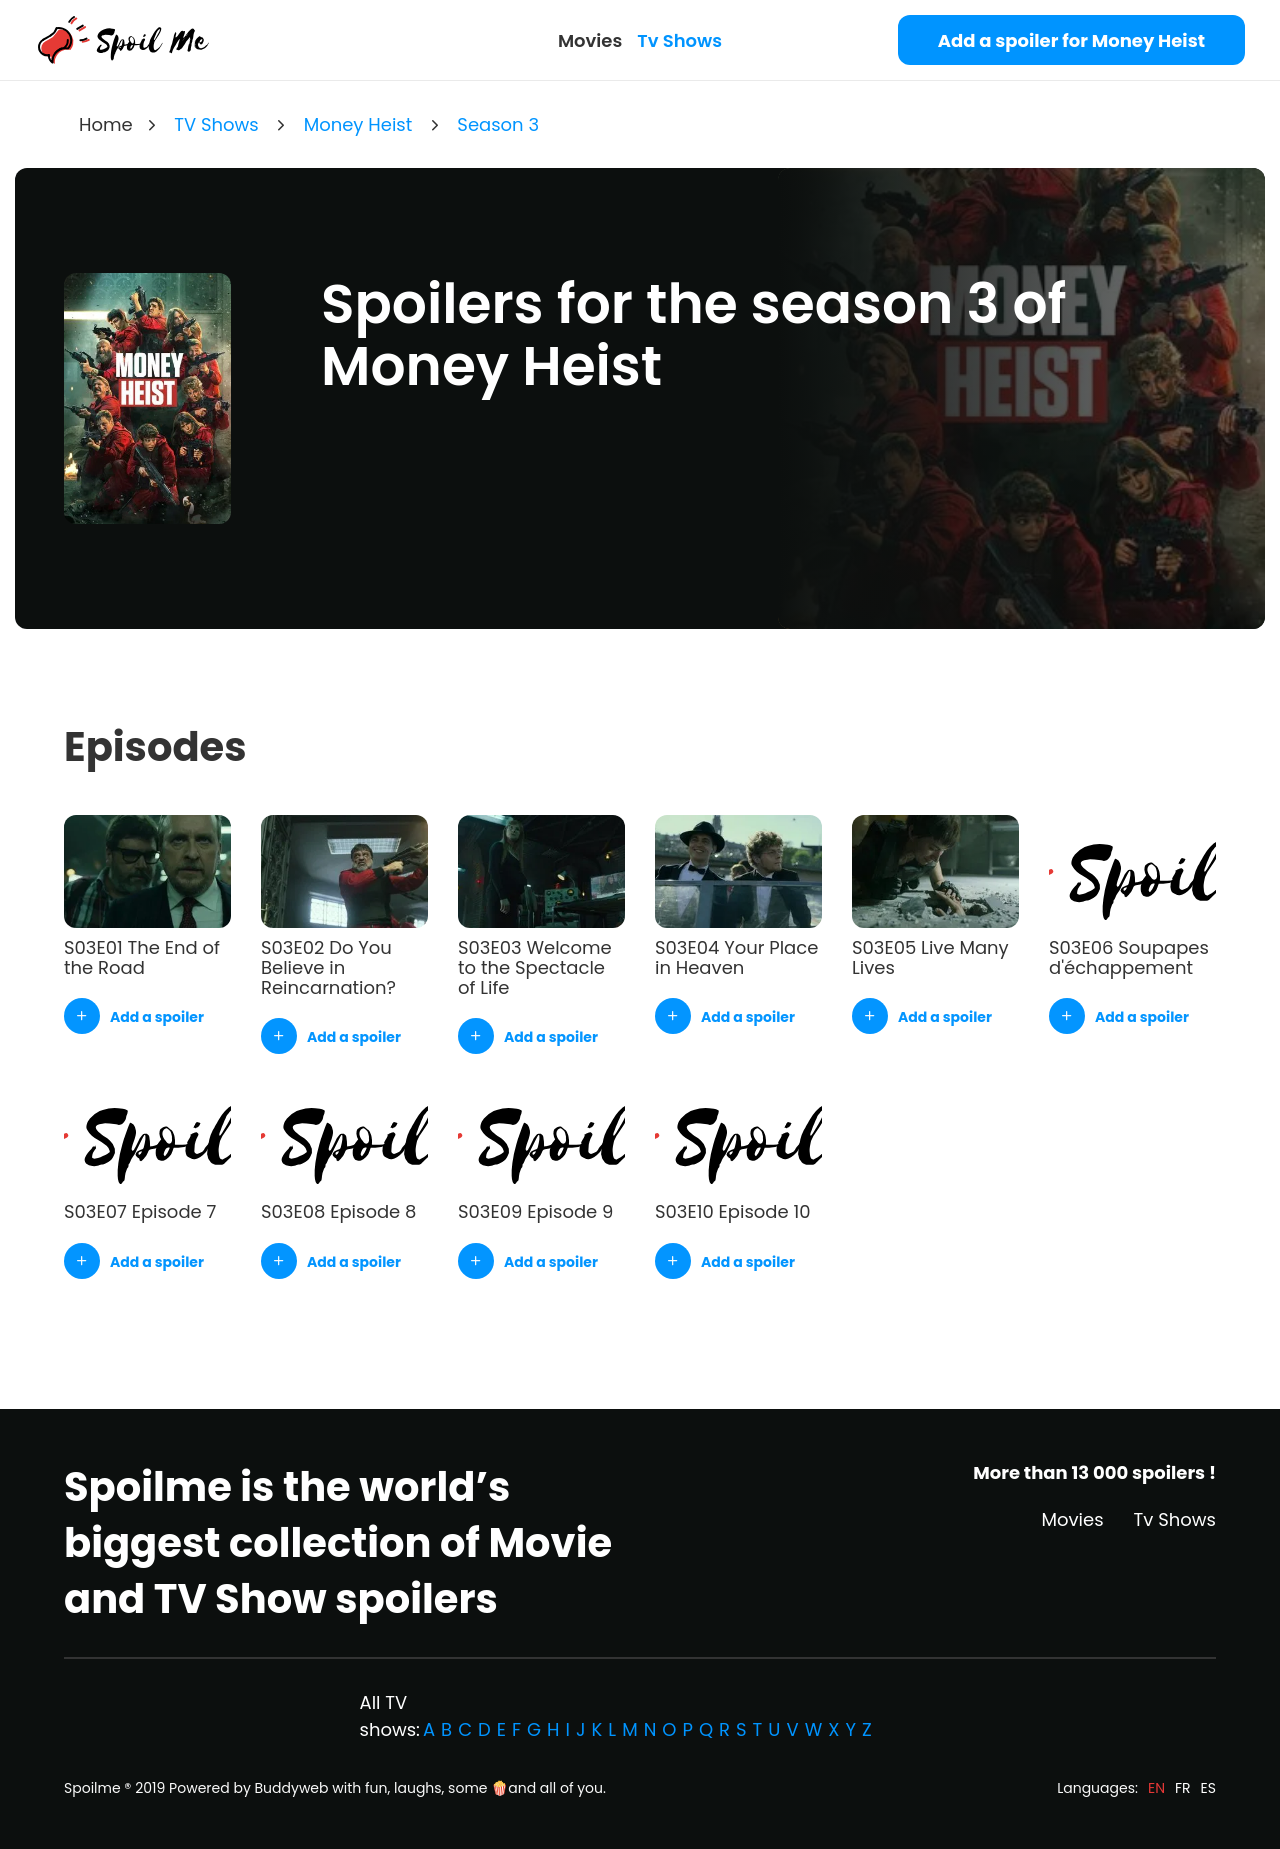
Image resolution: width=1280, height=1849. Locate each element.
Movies (590, 40)
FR (1183, 1788)
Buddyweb (292, 1788)
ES (1208, 1788)
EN (1156, 1788)
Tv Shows (679, 40)
